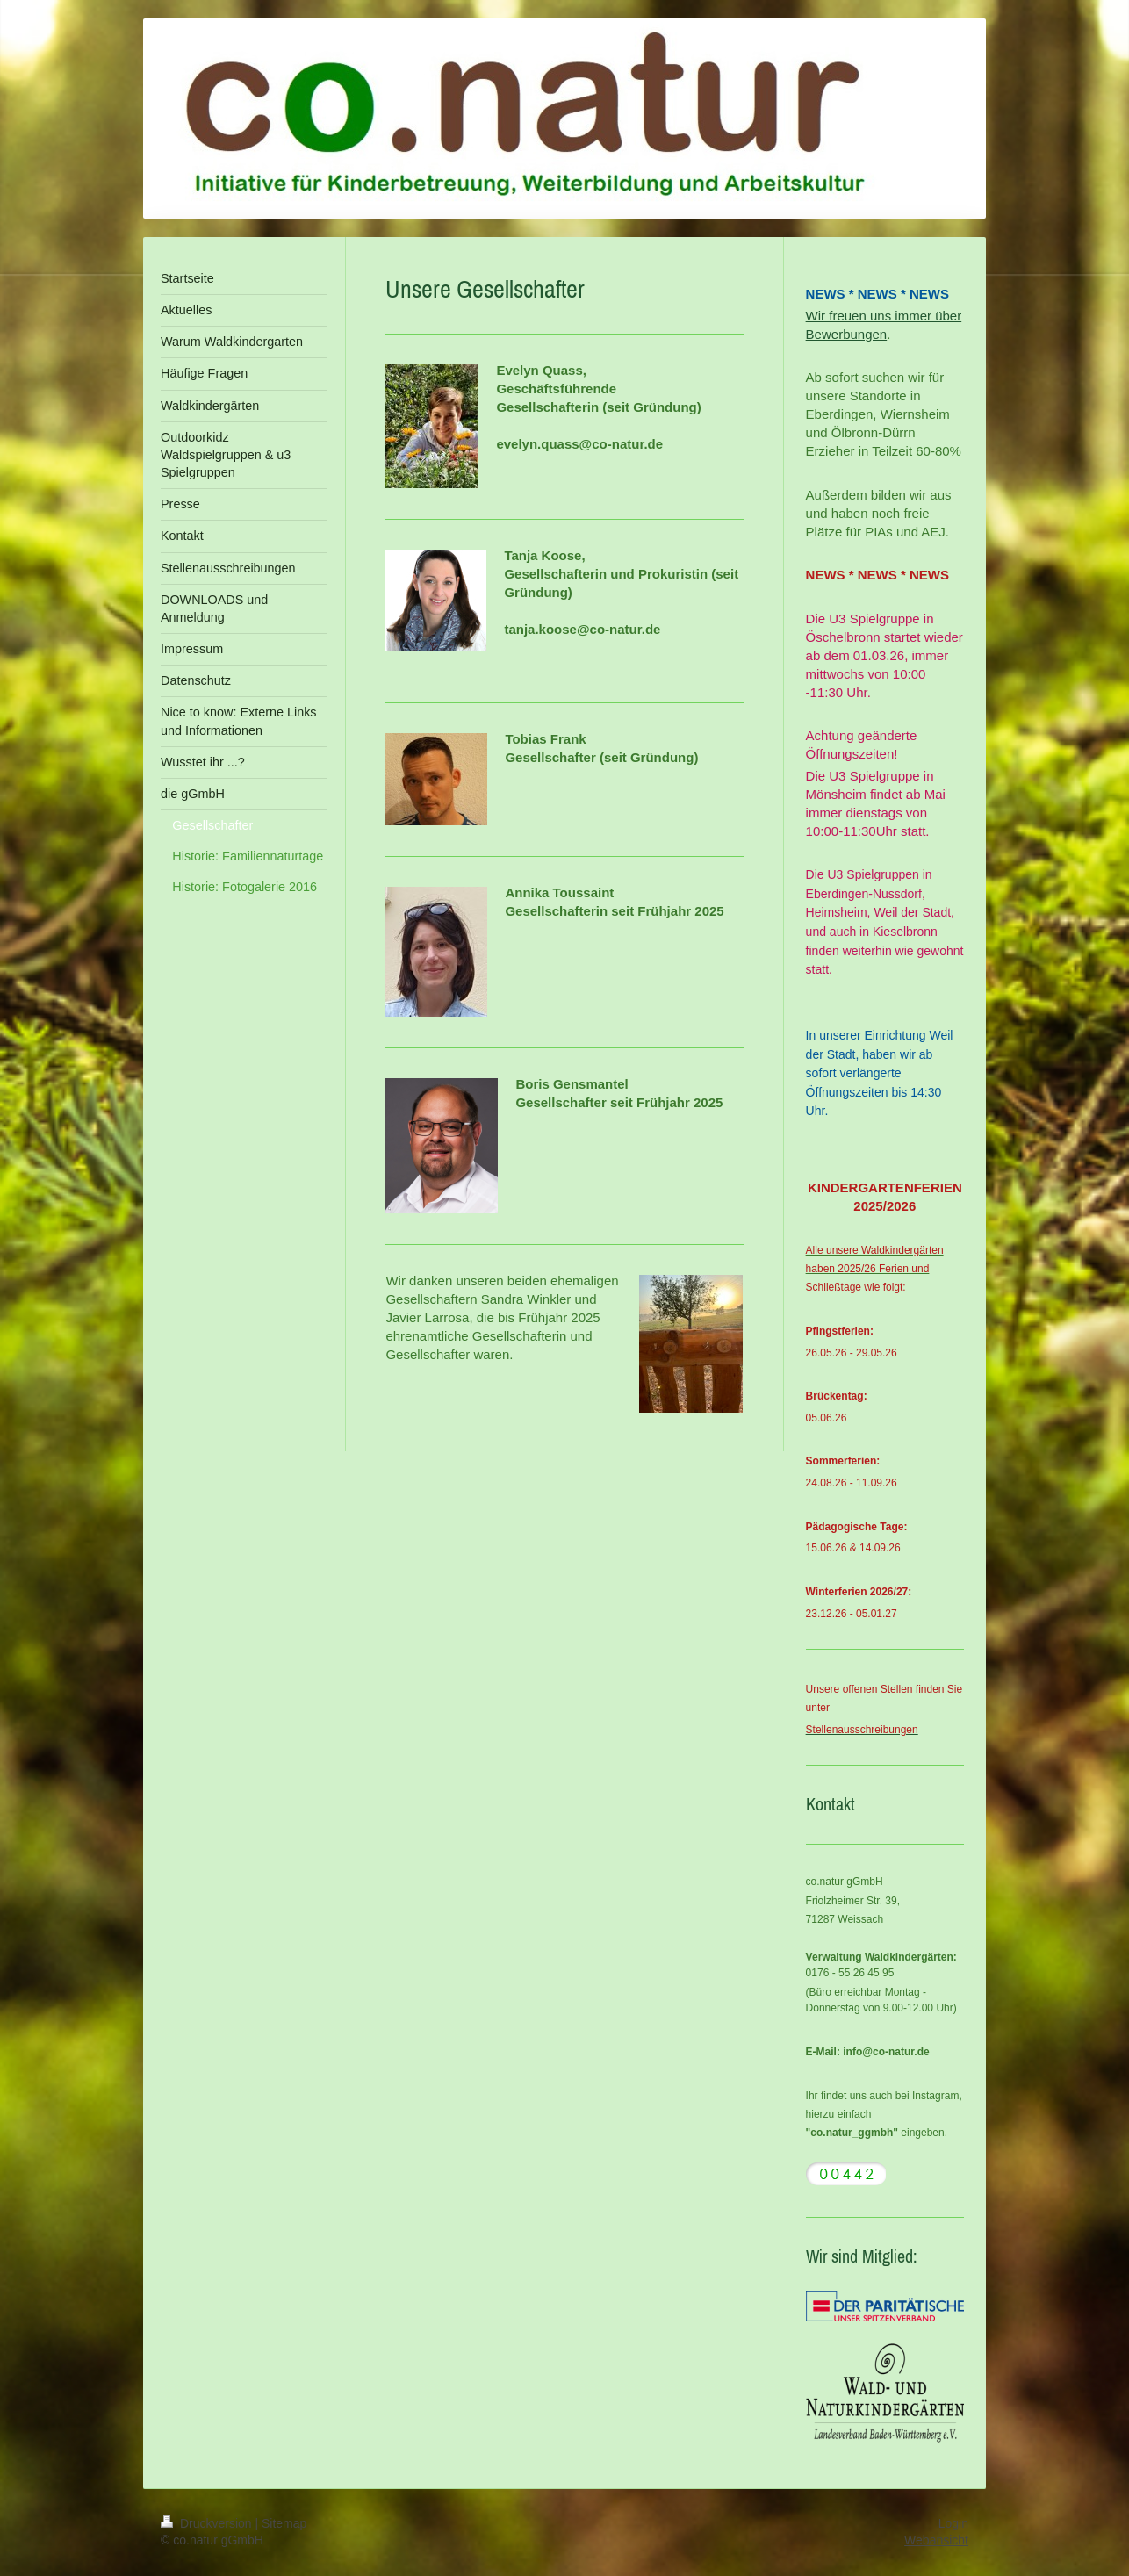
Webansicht (936, 2540)
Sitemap (284, 2523)
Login (953, 2523)
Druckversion (208, 2523)
